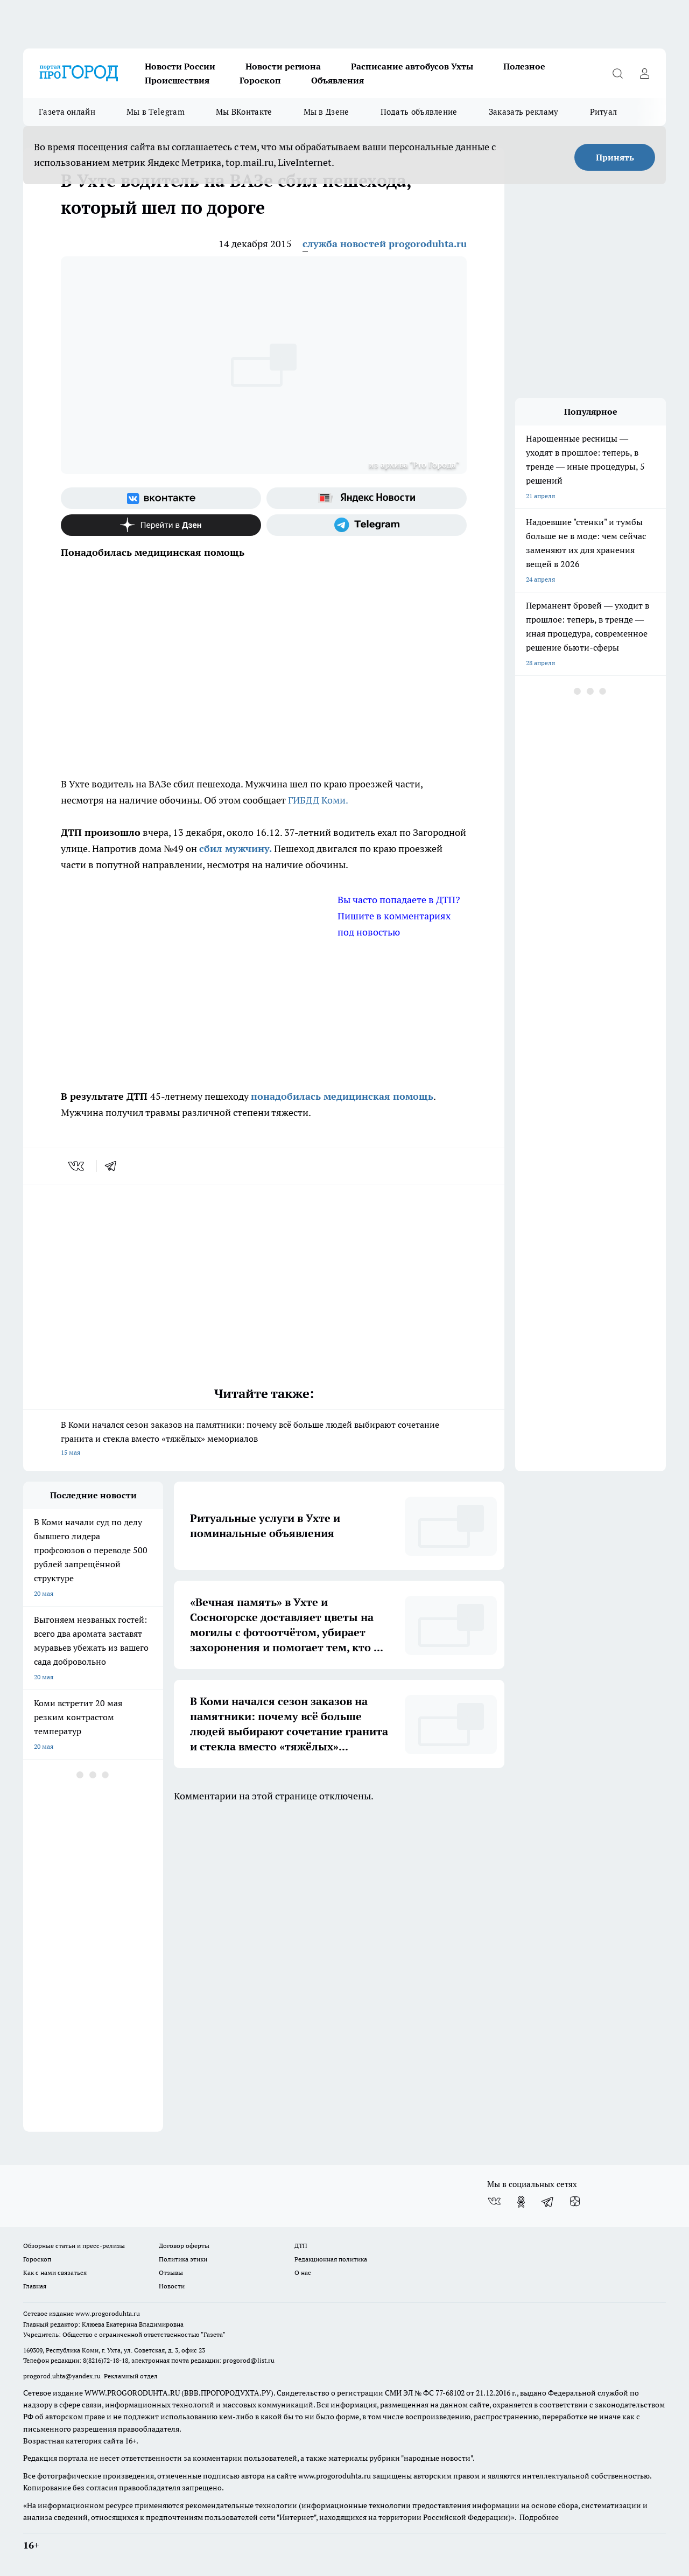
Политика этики (183, 2259)
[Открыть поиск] (617, 73)
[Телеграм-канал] (366, 525)
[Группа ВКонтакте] (161, 498)
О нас (302, 2272)
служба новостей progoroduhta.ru (385, 244)
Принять (615, 157)
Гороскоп (260, 80)
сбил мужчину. (235, 848)
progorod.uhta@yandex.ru (62, 2376)
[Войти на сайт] (644, 73)
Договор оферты (184, 2246)
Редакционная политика (330, 2259)
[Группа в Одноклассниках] (521, 2201)
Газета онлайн (67, 112)
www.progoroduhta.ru (107, 2313)
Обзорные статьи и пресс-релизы (74, 2246)
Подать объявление (419, 112)
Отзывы (171, 2272)
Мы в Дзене (326, 112)
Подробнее (539, 2517)
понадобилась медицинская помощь (342, 1096)
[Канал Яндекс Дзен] (161, 525)
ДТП (300, 2246)
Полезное (524, 66)
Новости (172, 2286)
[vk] (77, 1166)
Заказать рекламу (524, 112)
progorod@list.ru (249, 2360)
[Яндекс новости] (366, 498)
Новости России (180, 66)
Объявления (337, 80)
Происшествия (177, 80)
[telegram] (114, 1166)
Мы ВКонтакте (244, 112)
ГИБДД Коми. (318, 800)
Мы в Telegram (155, 112)
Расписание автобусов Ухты (412, 66)
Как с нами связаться (55, 2272)
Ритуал (603, 112)
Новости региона (283, 66)
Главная (34, 2286)
